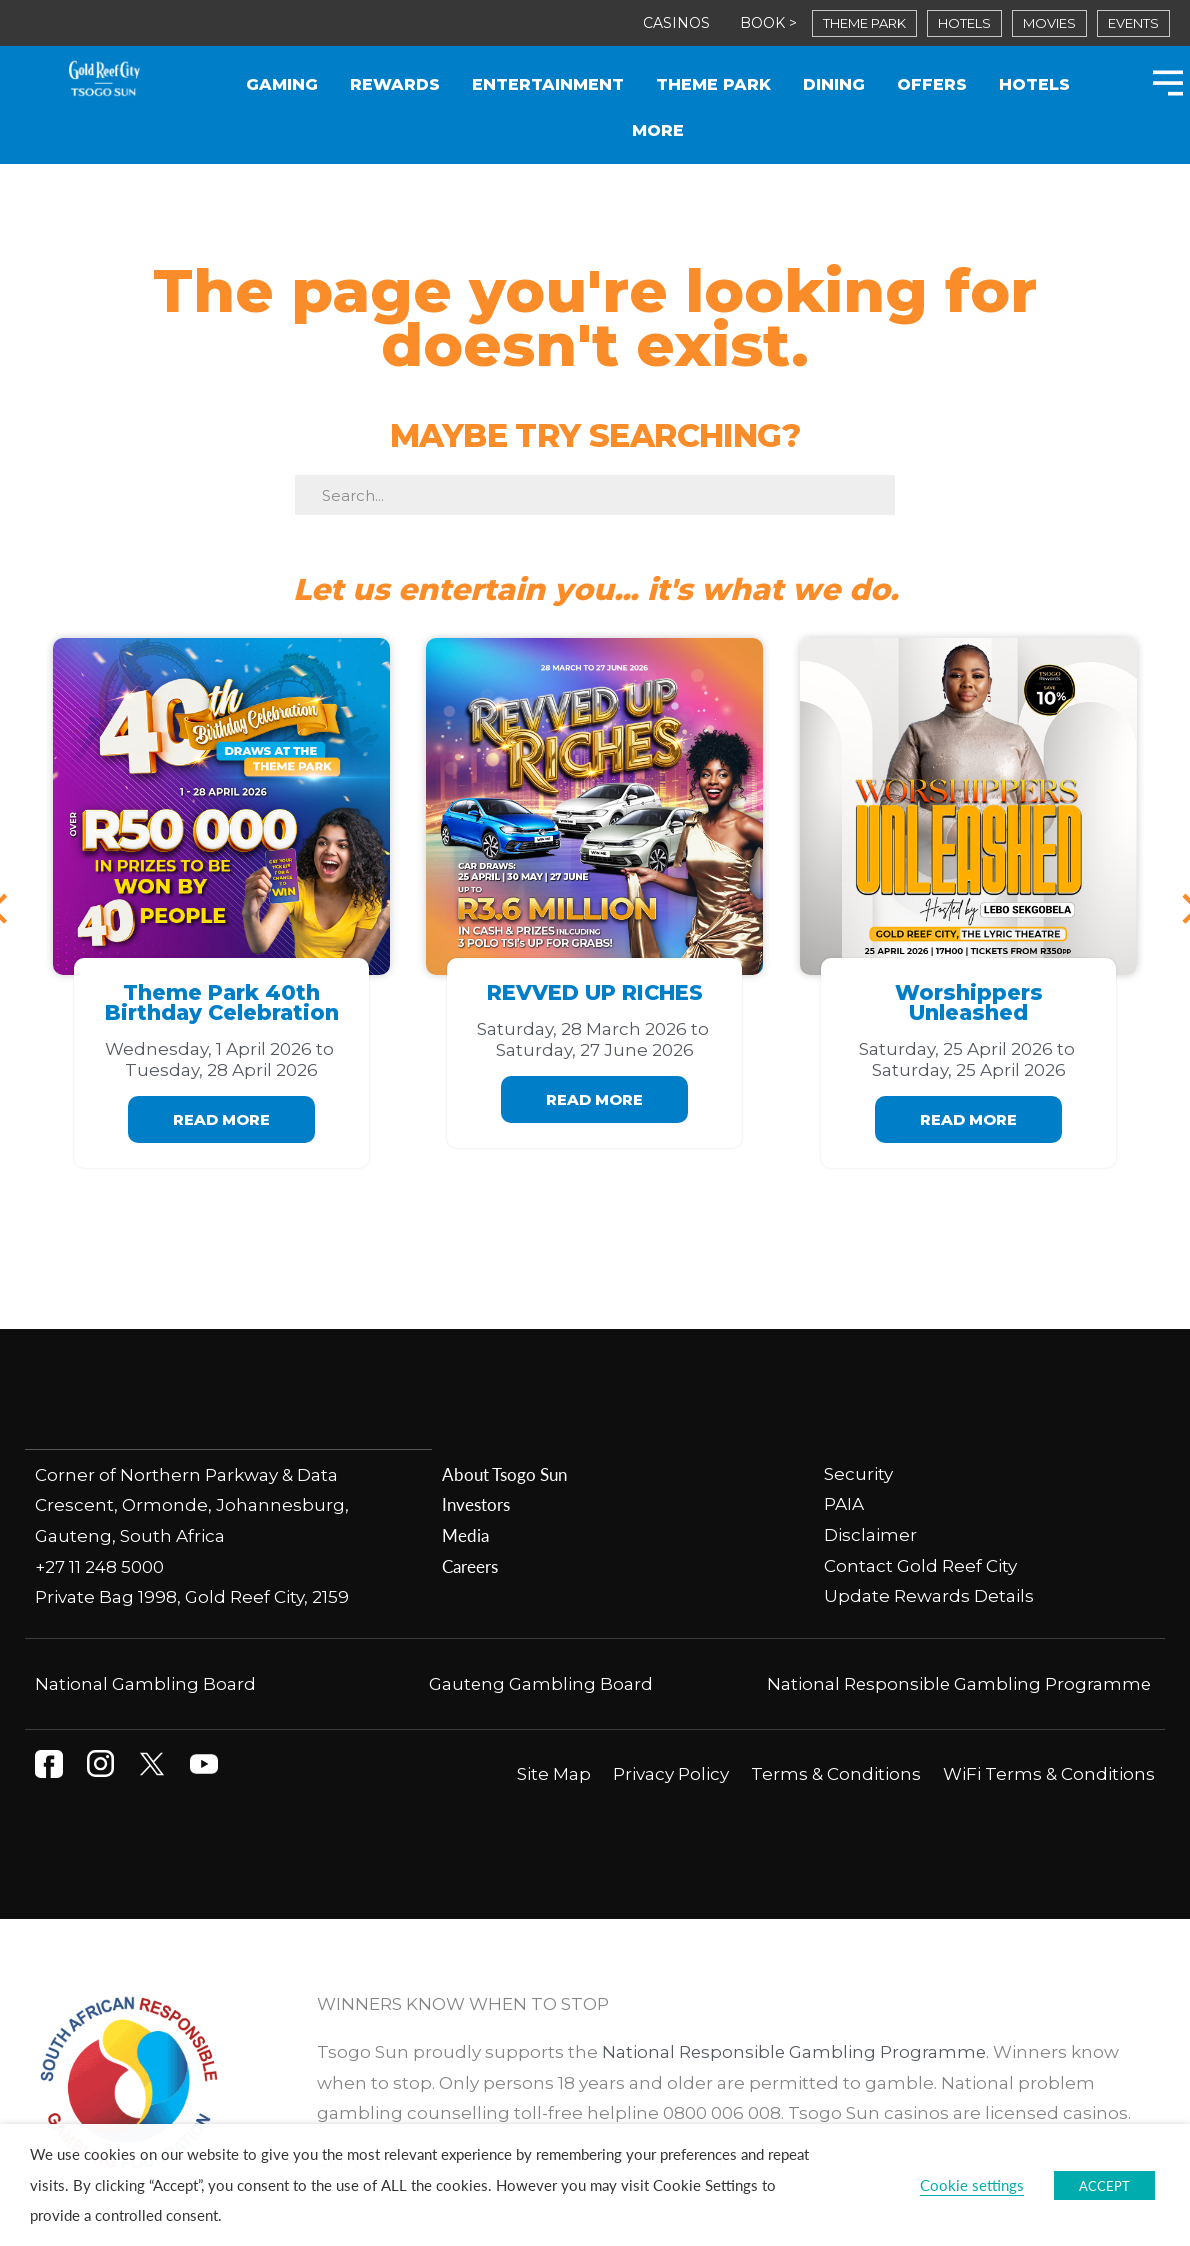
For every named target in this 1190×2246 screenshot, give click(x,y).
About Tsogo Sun (504, 1474)
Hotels (1034, 84)
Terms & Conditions (836, 1773)
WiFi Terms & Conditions (1049, 1773)
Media (465, 1535)
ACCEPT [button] (1104, 2185)
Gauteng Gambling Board (541, 1683)
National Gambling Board (145, 1683)
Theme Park (713, 84)
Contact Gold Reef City (920, 1566)
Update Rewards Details (929, 1596)
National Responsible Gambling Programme (957, 1683)
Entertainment (548, 84)
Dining (834, 84)
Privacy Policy (671, 1773)
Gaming (282, 84)
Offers (932, 84)
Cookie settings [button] (972, 2185)
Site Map (554, 1773)
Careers (470, 1566)
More (658, 130)
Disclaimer (870, 1535)
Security (860, 1474)
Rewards (395, 84)
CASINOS (676, 23)
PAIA (844, 1504)
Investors (476, 1504)
